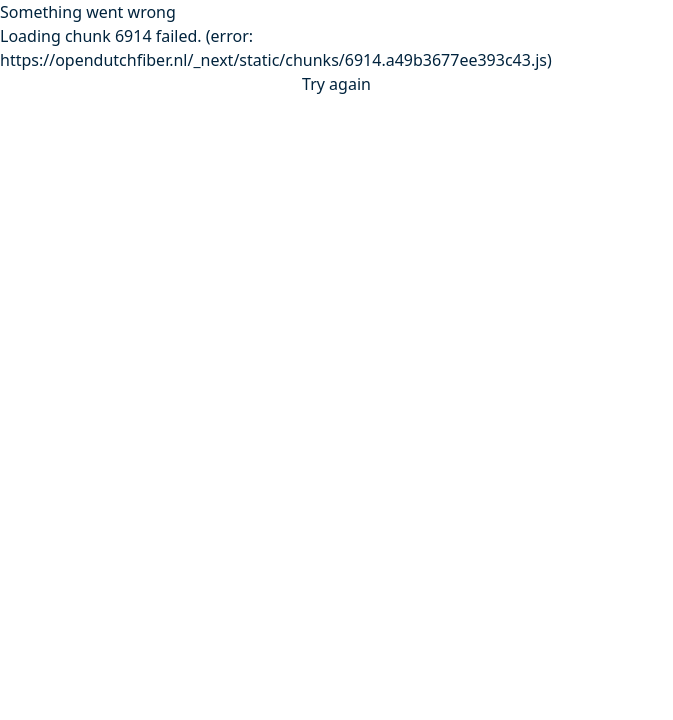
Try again (336, 84)
